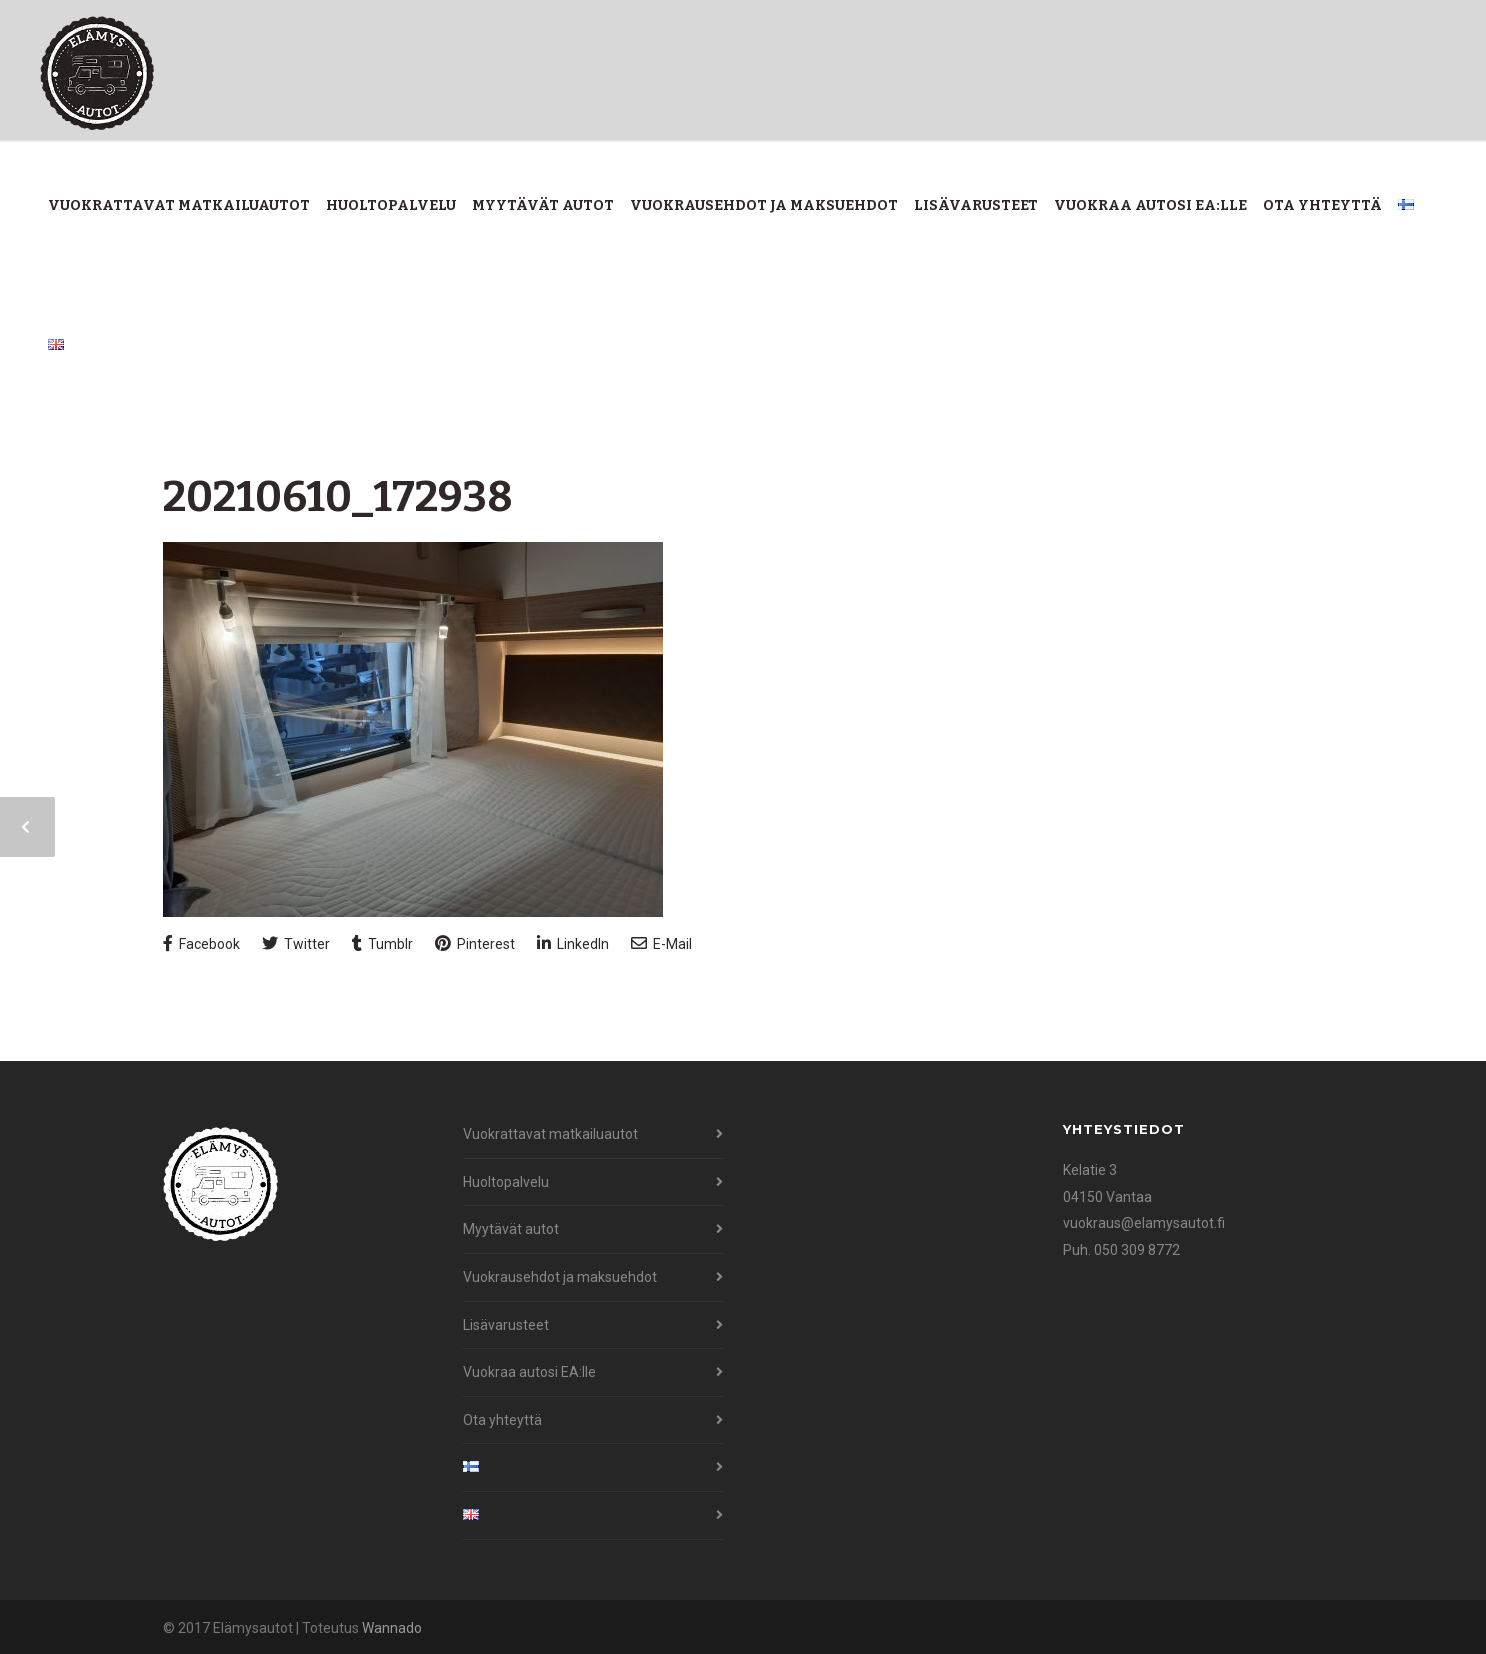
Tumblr (382, 943)
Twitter (296, 943)
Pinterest (475, 943)
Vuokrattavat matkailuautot (179, 205)
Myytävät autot (543, 205)
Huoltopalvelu (391, 205)
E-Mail (661, 943)
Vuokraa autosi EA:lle (1150, 205)
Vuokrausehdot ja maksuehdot (764, 205)
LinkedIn (573, 943)
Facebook (201, 943)
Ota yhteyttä (1322, 205)
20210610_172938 (338, 497)
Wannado (392, 1628)
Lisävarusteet (976, 205)
